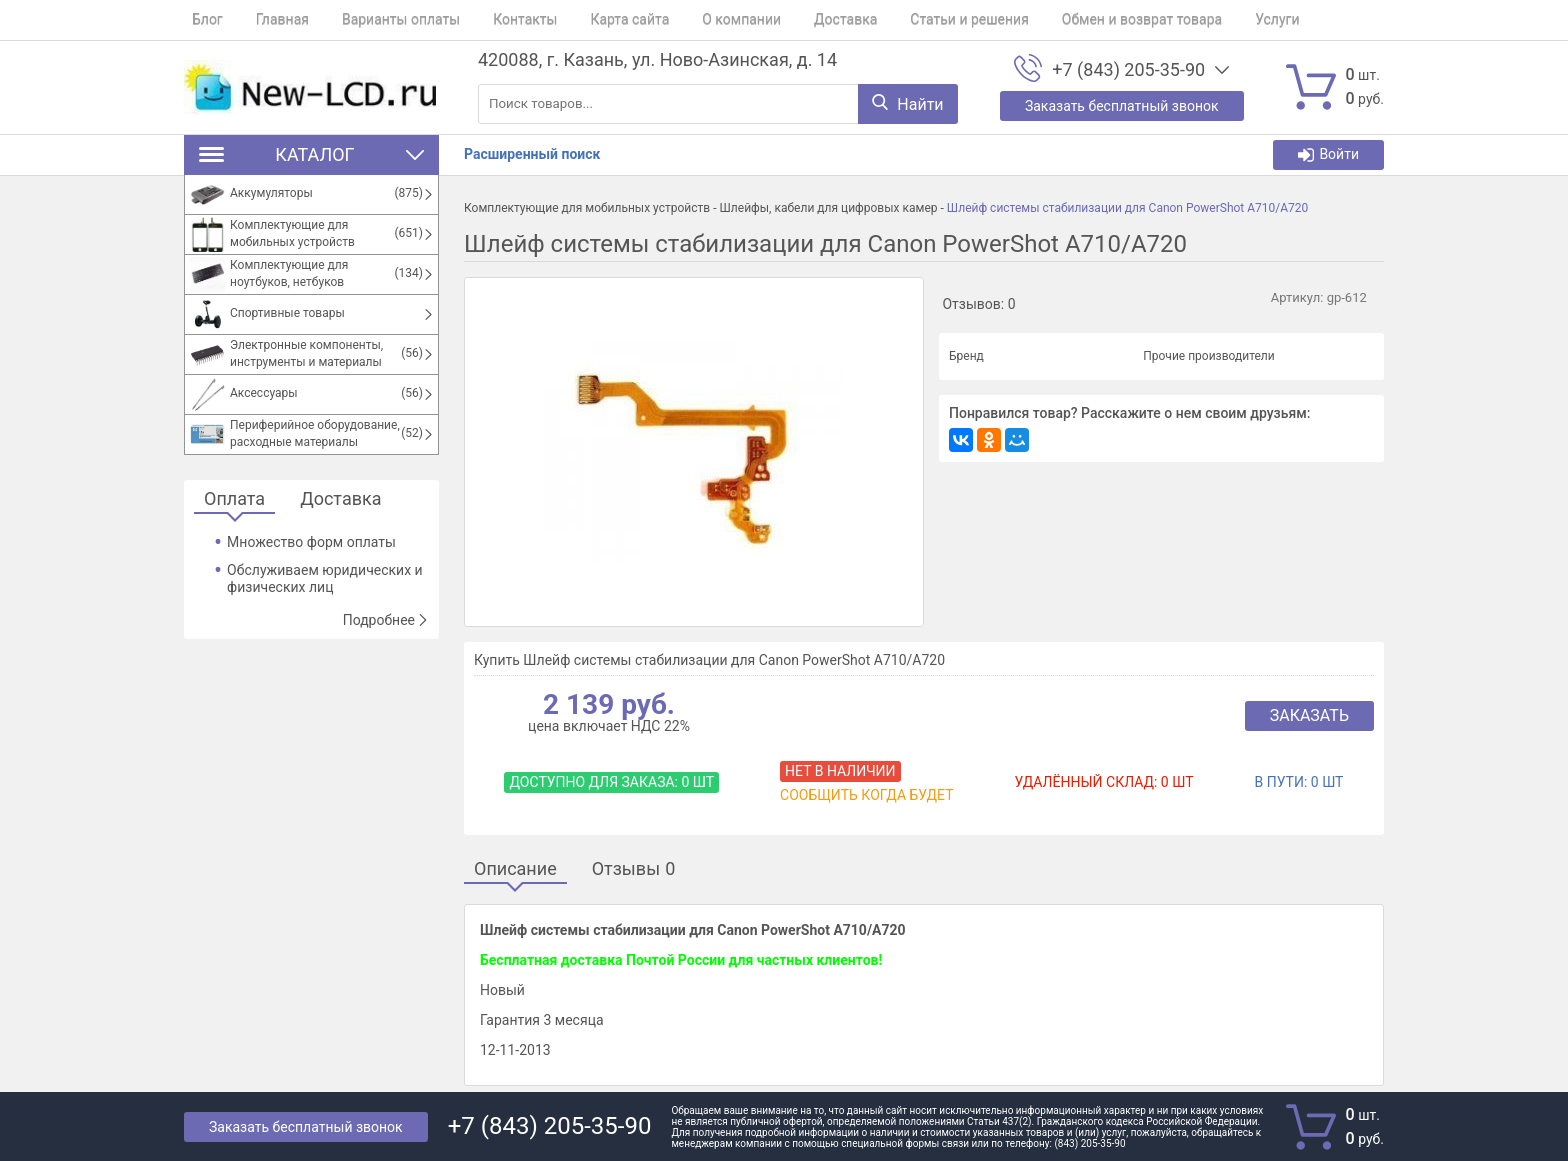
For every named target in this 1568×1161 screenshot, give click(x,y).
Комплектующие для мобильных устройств (587, 208)
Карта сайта (590, 20)
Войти (1328, 154)
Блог (199, 20)
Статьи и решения (906, 20)
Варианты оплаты (377, 20)
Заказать (1309, 715)
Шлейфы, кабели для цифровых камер (828, 208)
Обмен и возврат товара (1070, 20)
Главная (266, 20)
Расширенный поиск (532, 154)
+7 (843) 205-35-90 (1128, 70)
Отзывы (634, 869)
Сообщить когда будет (866, 795)
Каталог (311, 154)
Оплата (234, 499)
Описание (515, 869)
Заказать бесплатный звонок (306, 1127)
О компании (694, 20)
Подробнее (386, 620)
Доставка (789, 20)
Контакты (493, 20)
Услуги (1198, 20)
